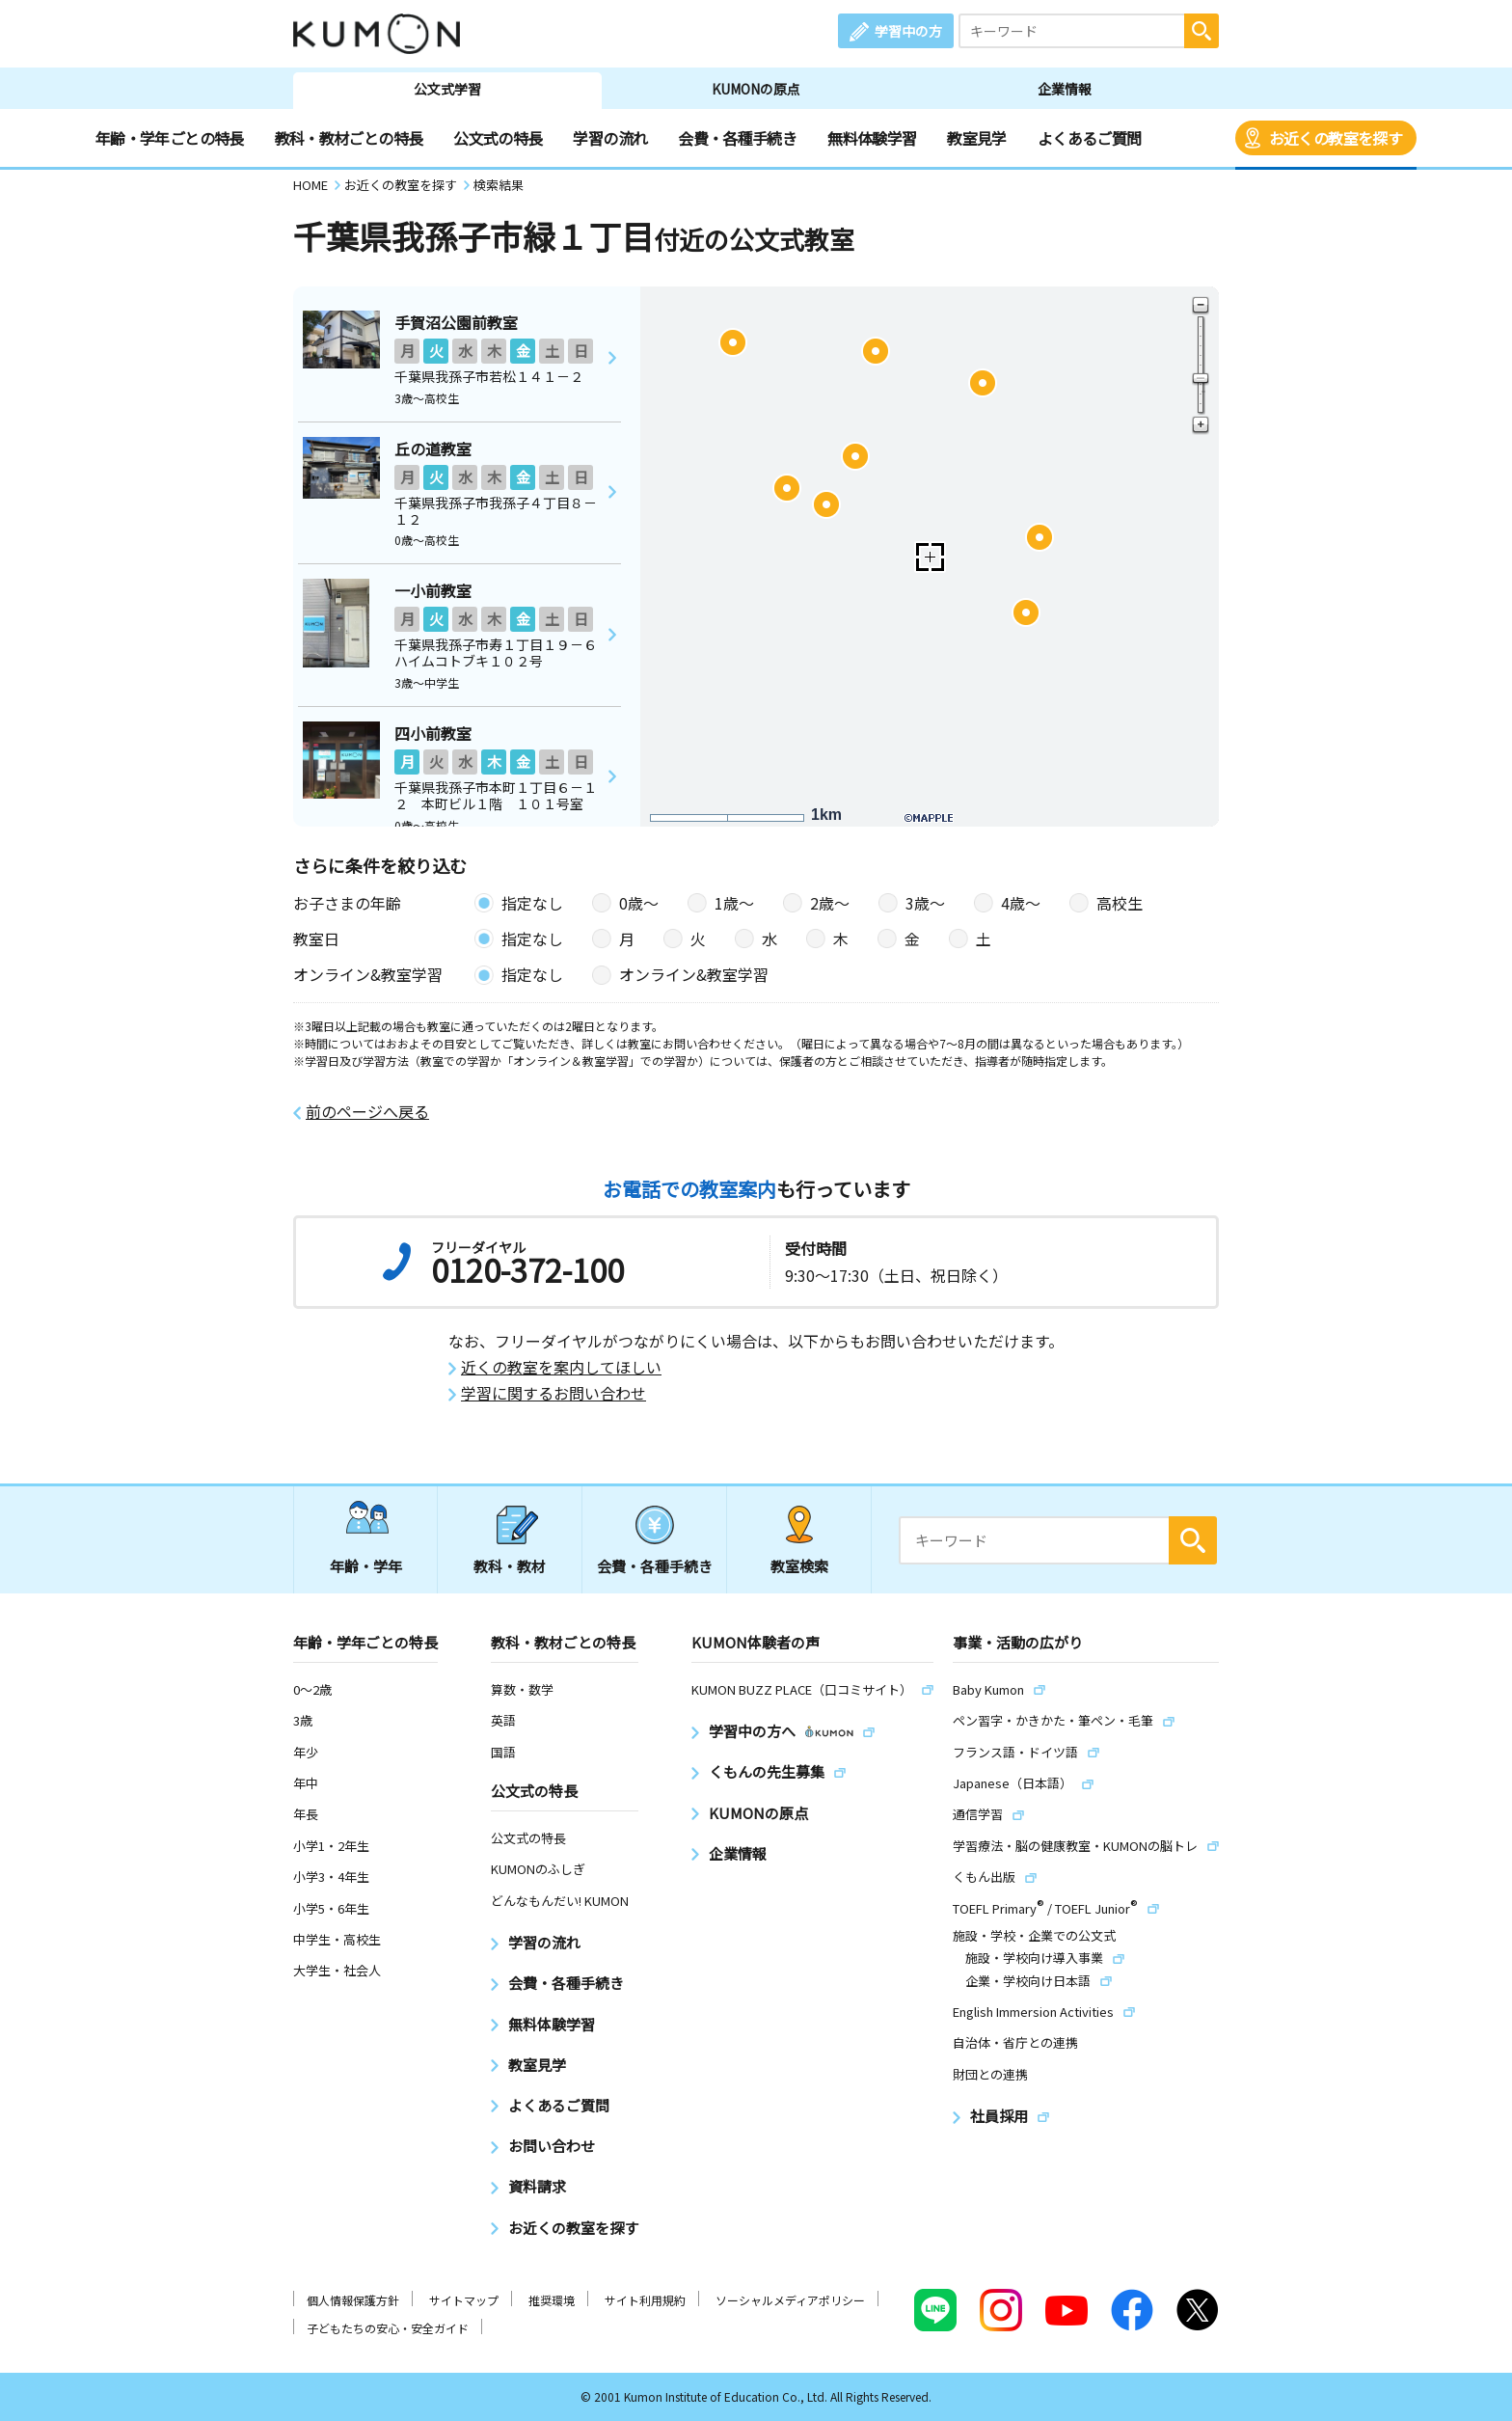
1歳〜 (734, 902)
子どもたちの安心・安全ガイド (388, 2328)
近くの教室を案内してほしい (561, 1367)
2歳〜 (830, 902)
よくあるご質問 (1090, 138)
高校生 (1119, 902)
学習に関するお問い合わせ (553, 1393)
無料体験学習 (871, 138)
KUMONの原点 (756, 88)
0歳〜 (639, 902)
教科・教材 (509, 1566)
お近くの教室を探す (1335, 138)
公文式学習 (447, 88)
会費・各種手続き (737, 138)
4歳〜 (1020, 902)
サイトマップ (464, 2300)
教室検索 (799, 1566)
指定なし (532, 902)
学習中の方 (908, 31)
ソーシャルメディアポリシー (790, 2300)
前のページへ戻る (367, 1112)
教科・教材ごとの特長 (349, 138)
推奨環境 (551, 2300)
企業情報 (1065, 88)
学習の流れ (610, 138)
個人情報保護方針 (353, 2300)
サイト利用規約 (645, 2300)
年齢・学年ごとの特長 (169, 138)
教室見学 (976, 138)
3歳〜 (925, 902)
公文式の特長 (497, 138)
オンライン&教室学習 (694, 974)
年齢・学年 (366, 1566)
